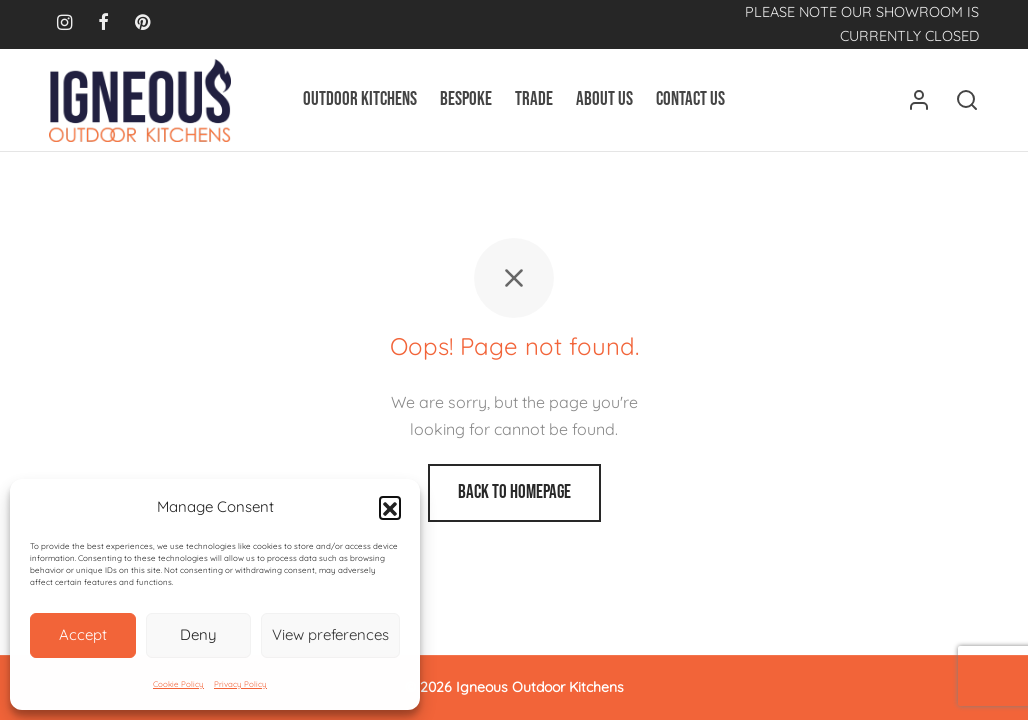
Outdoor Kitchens (360, 99)
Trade (534, 99)
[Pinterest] (142, 23)
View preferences (330, 634)
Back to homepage (514, 492)
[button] (390, 507)
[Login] (919, 100)
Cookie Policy (178, 684)
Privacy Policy (240, 684)
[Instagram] (64, 23)
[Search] (967, 100)
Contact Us (690, 99)
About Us (604, 99)
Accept (83, 634)
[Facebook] (103, 23)
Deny (198, 634)
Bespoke (466, 99)
